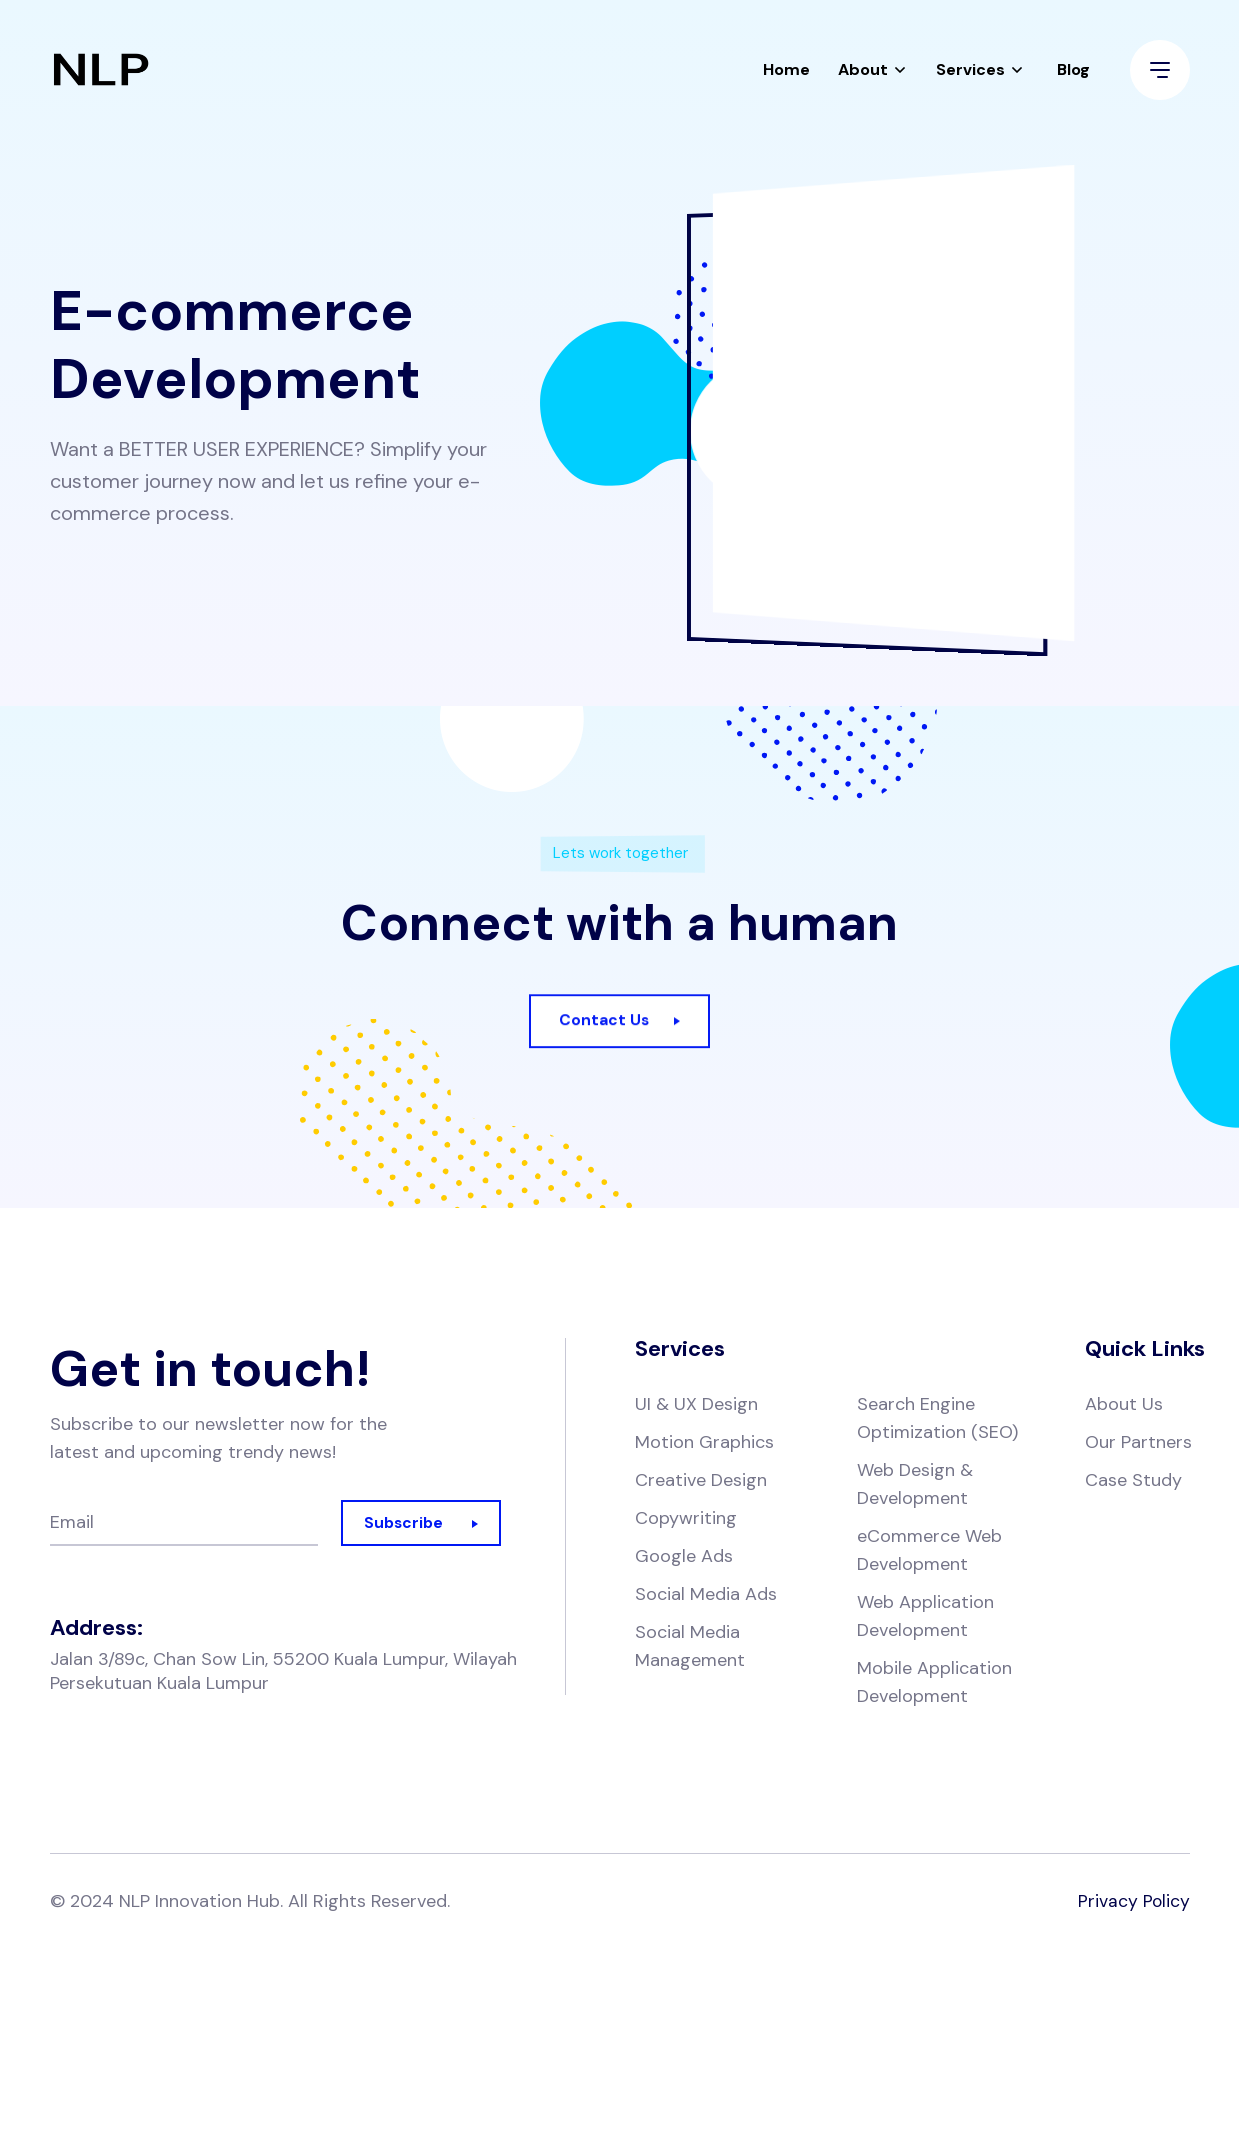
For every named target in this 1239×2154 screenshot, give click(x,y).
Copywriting (686, 1520)
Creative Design (701, 1482)
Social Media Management (690, 1648)
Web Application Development (925, 1618)
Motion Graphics (704, 1444)
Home (786, 74)
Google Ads (684, 1558)
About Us (1124, 1406)
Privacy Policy (1133, 1903)
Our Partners (1138, 1444)
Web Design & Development (915, 1486)
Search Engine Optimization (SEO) (937, 1420)
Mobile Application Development (934, 1684)
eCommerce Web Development (929, 1552)
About (863, 74)
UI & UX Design (696, 1406)
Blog (1073, 74)
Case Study (1133, 1482)
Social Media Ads (706, 1596)
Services (970, 74)
